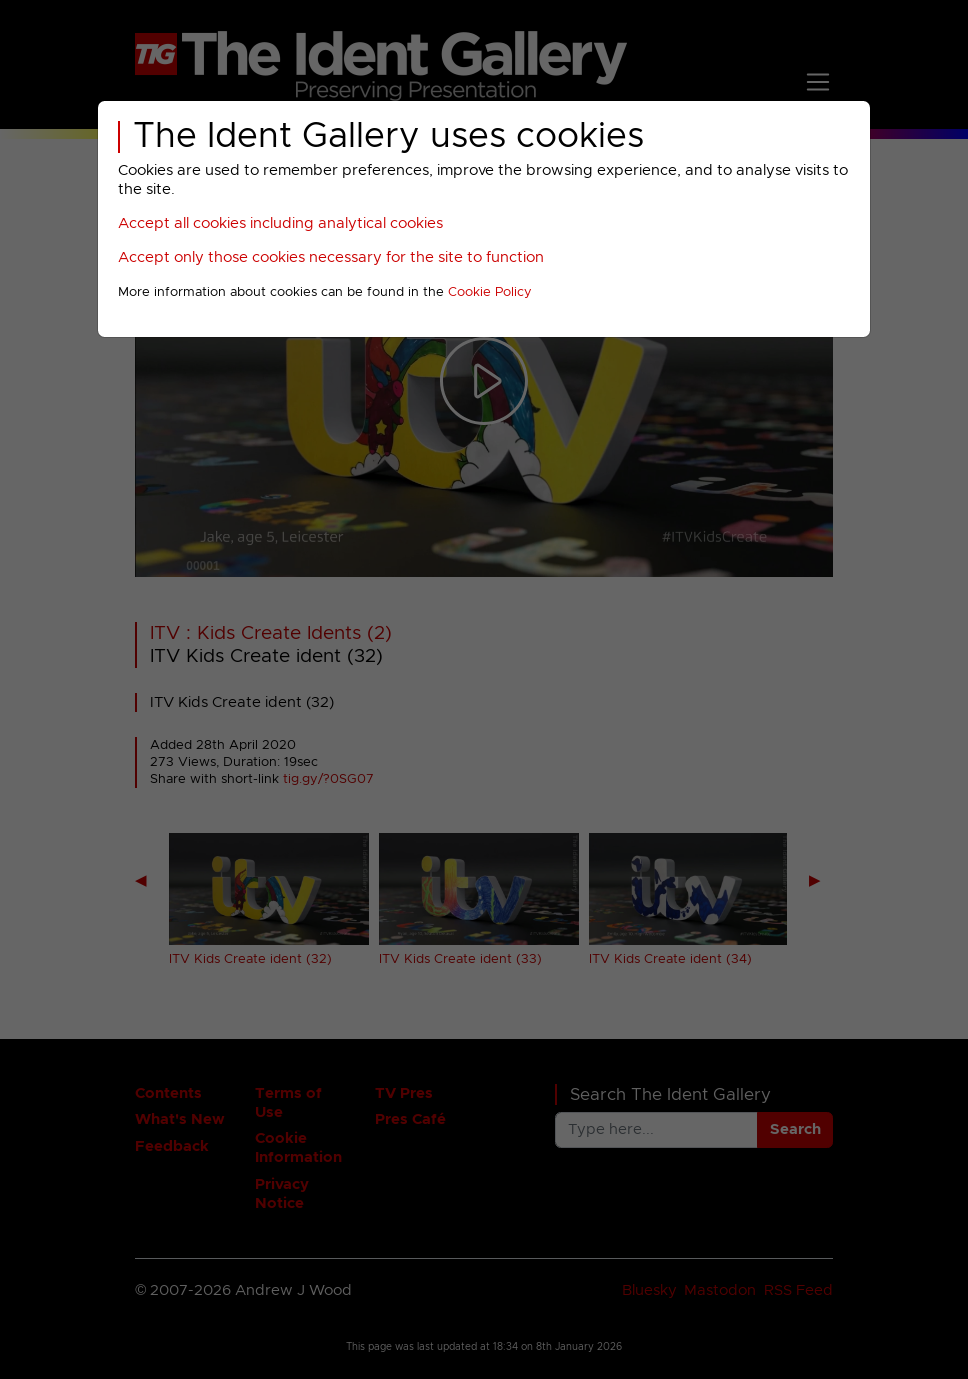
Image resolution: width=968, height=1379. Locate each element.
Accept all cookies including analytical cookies (280, 223)
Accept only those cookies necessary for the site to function (331, 257)
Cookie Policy (490, 292)
